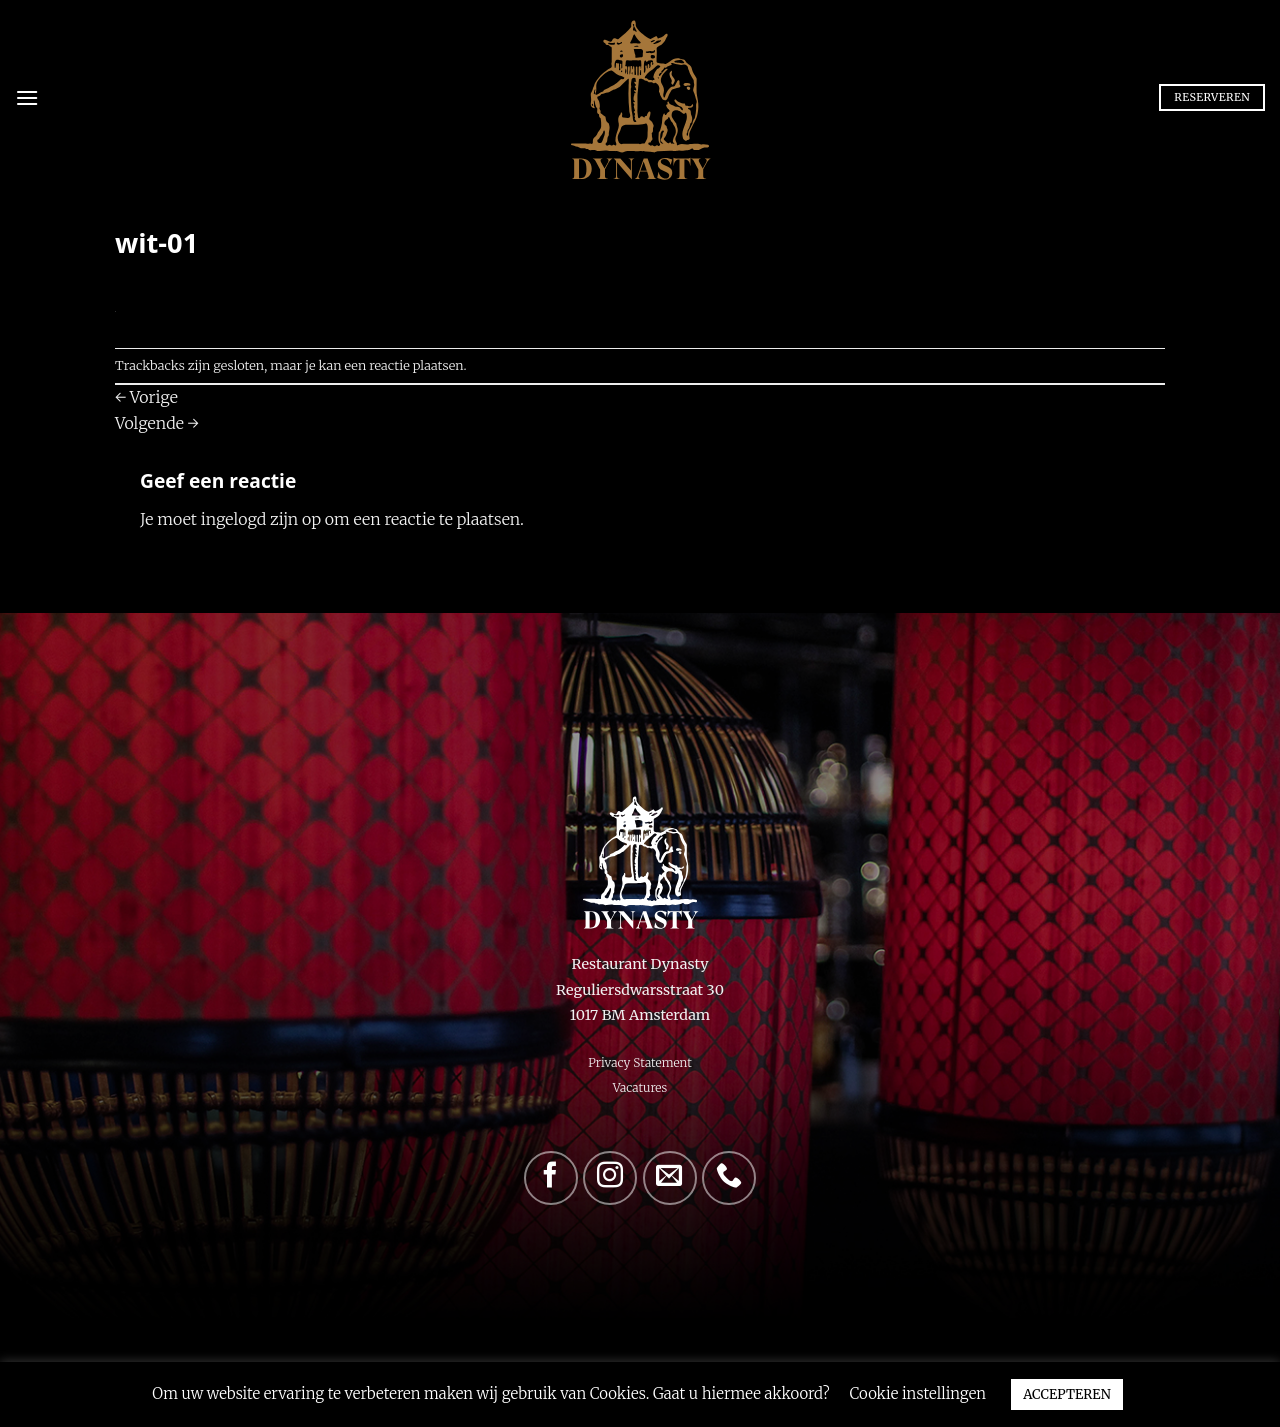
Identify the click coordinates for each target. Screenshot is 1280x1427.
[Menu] (27, 97)
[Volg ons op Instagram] (610, 1178)
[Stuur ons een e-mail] (670, 1178)
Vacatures (640, 1087)
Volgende (157, 423)
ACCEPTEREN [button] (1067, 1394)
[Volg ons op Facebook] (551, 1178)
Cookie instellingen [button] (918, 1393)
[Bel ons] (729, 1178)
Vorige (146, 397)
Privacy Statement (640, 1062)
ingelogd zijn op (261, 519)
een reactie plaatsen (404, 365)
